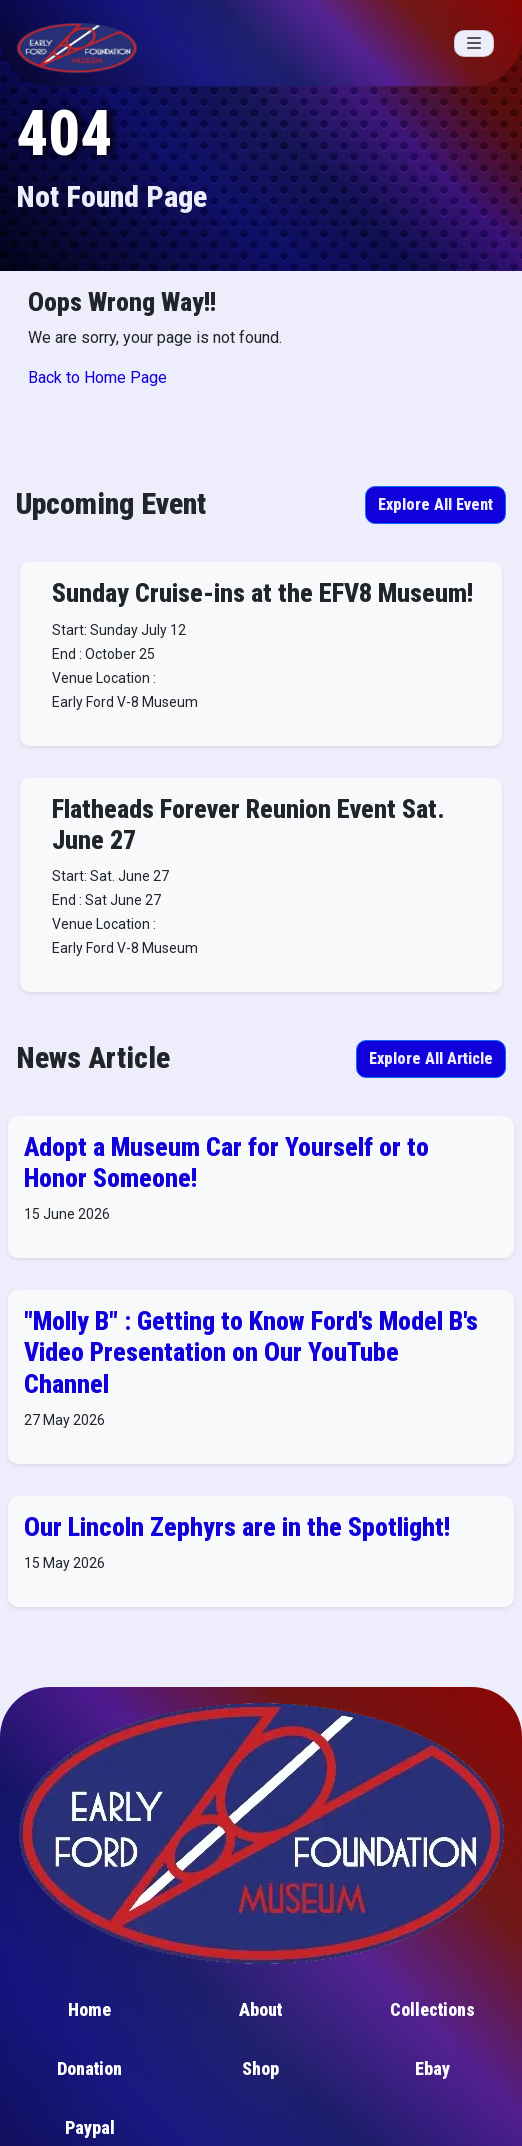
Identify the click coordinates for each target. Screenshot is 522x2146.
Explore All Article (431, 1058)
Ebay (432, 2068)
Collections (432, 2009)
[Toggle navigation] (474, 43)
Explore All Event (435, 504)
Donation (89, 2068)
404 (64, 133)
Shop (260, 2068)
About (260, 2009)
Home (89, 2009)
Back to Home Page (97, 377)
